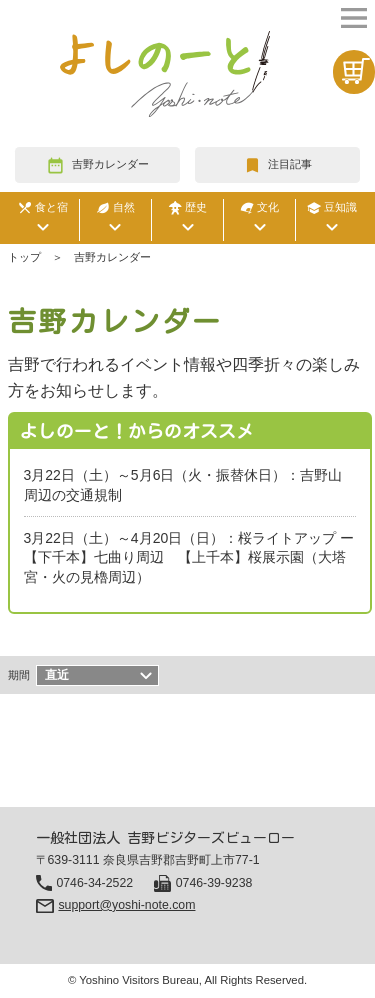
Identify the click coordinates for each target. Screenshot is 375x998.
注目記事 (290, 164)
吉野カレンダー (110, 164)
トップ (24, 257)
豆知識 (332, 220)
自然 (115, 220)
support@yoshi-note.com (126, 905)
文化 (259, 220)
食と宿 (43, 220)
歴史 (187, 220)
